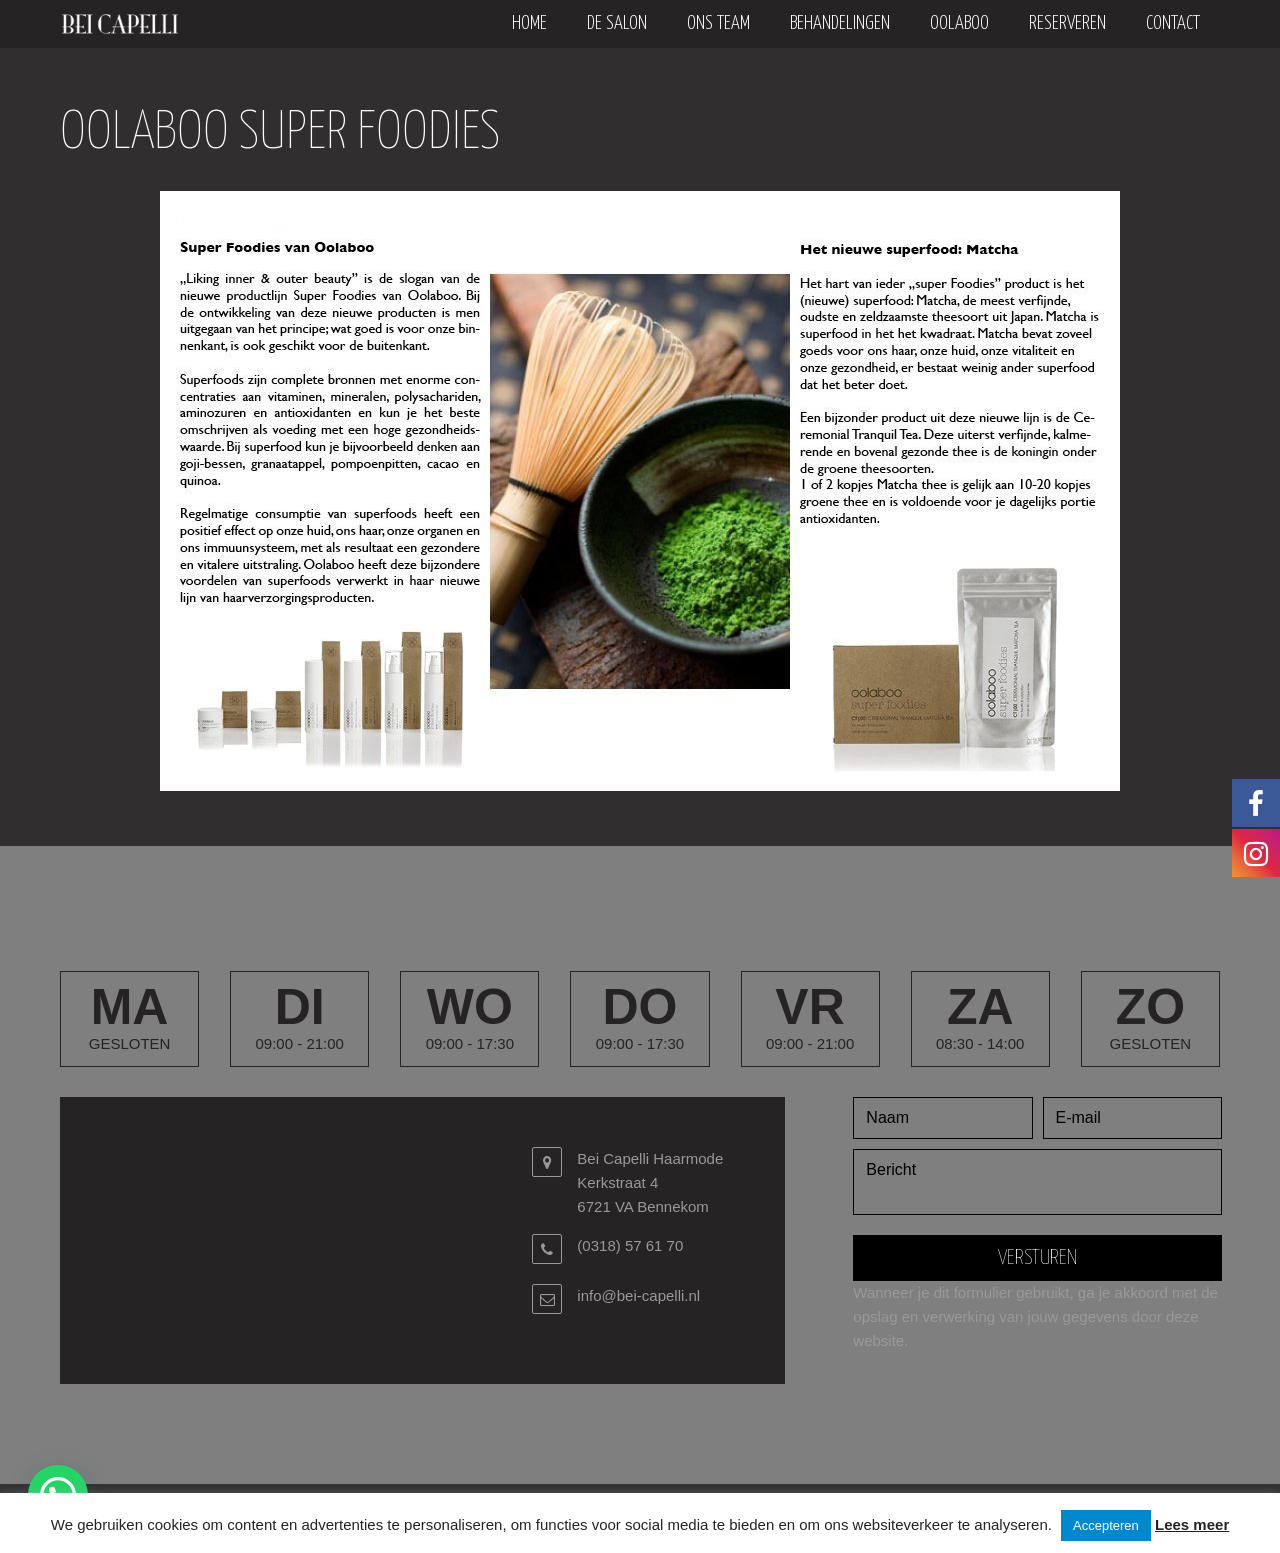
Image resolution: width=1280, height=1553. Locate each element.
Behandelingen (840, 23)
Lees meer (1192, 1524)
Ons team (718, 23)
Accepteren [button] (1106, 1525)
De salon (617, 23)
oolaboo (959, 23)
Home (529, 23)
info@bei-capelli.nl (638, 1295)
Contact (1173, 23)
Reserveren (1067, 23)
